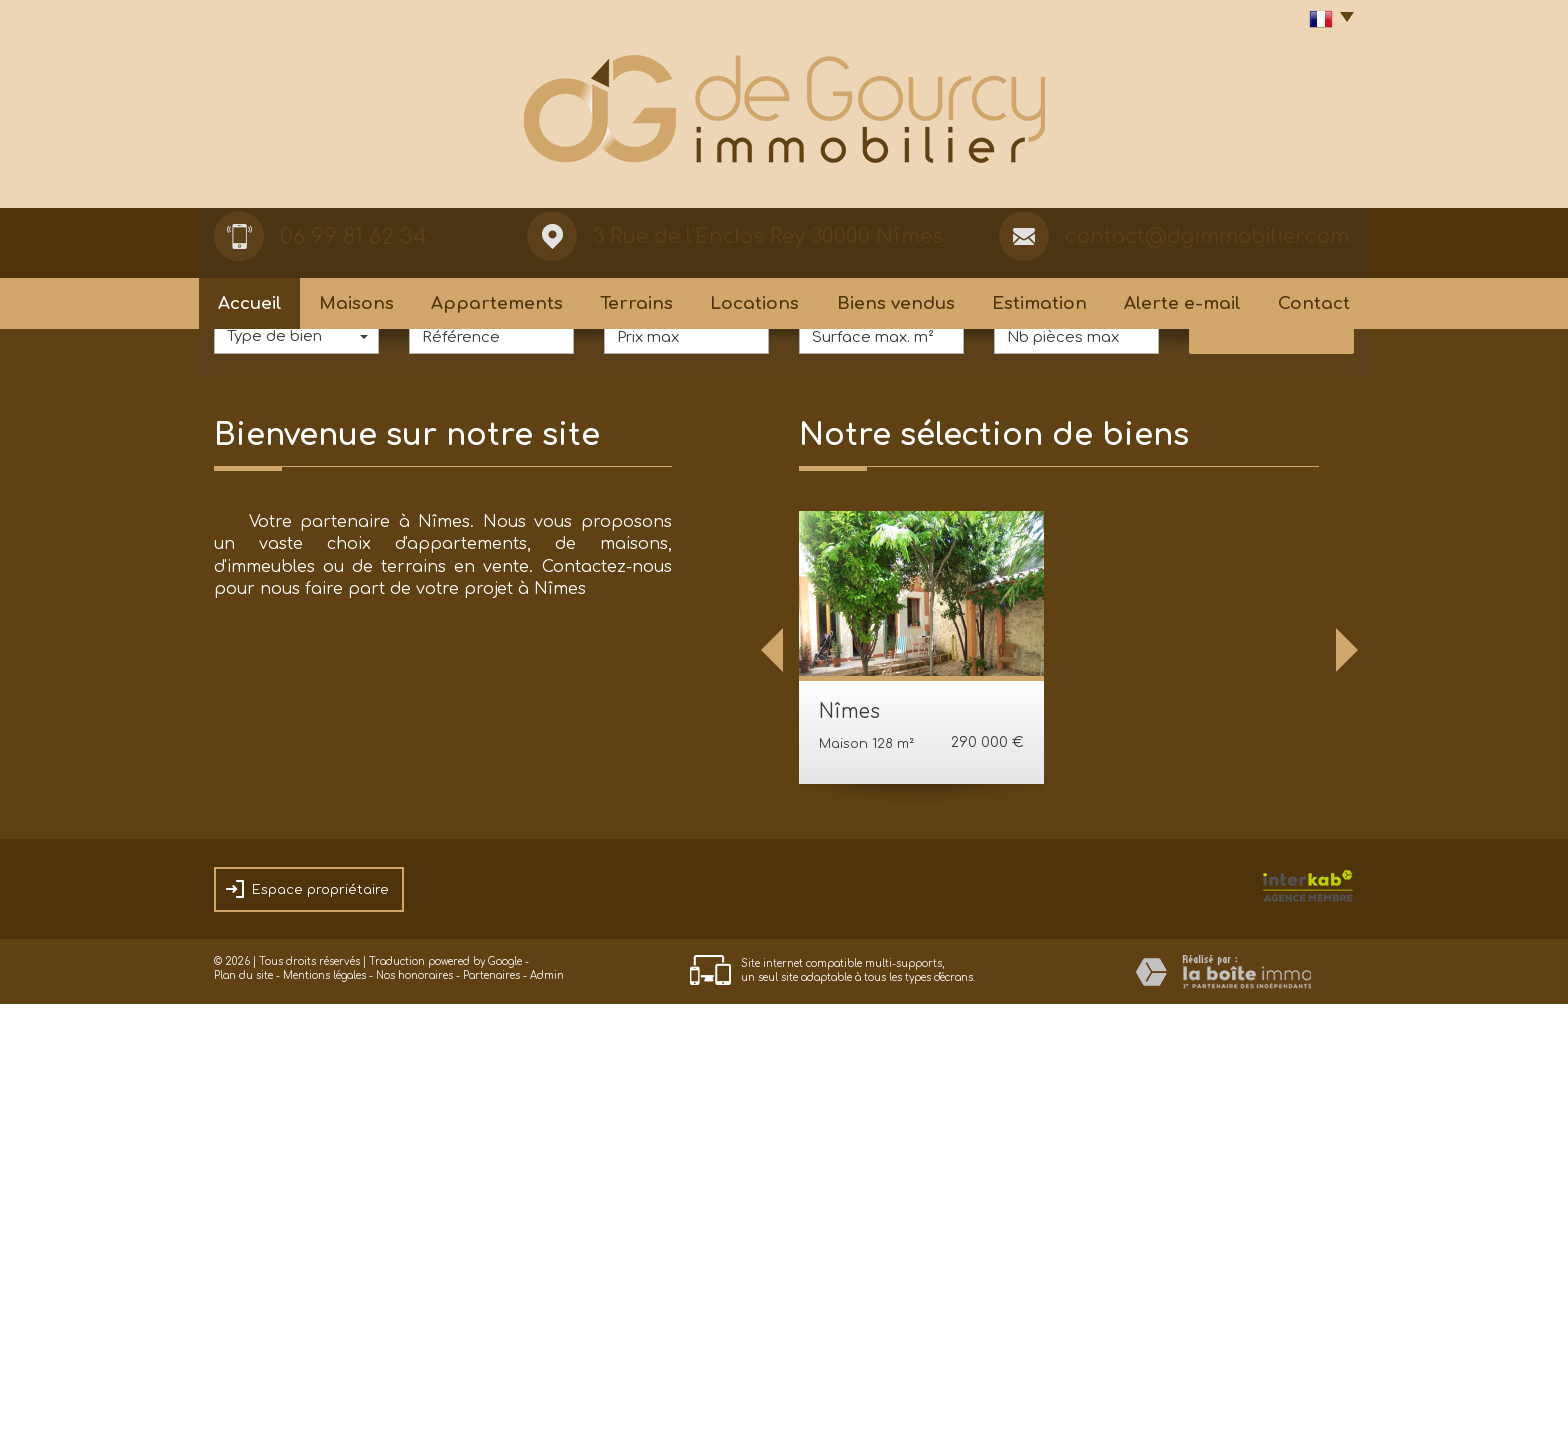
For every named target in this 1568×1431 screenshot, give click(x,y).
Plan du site (243, 1402)
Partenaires (491, 1402)
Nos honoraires (414, 1402)
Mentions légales (324, 1402)
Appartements (497, 303)
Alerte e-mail (1182, 303)
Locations (754, 303)
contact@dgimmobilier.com (1207, 236)
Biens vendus (896, 303)
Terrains (636, 303)
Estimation (1039, 303)
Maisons (356, 303)
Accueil (250, 303)
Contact (1314, 303)
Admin (547, 1402)
